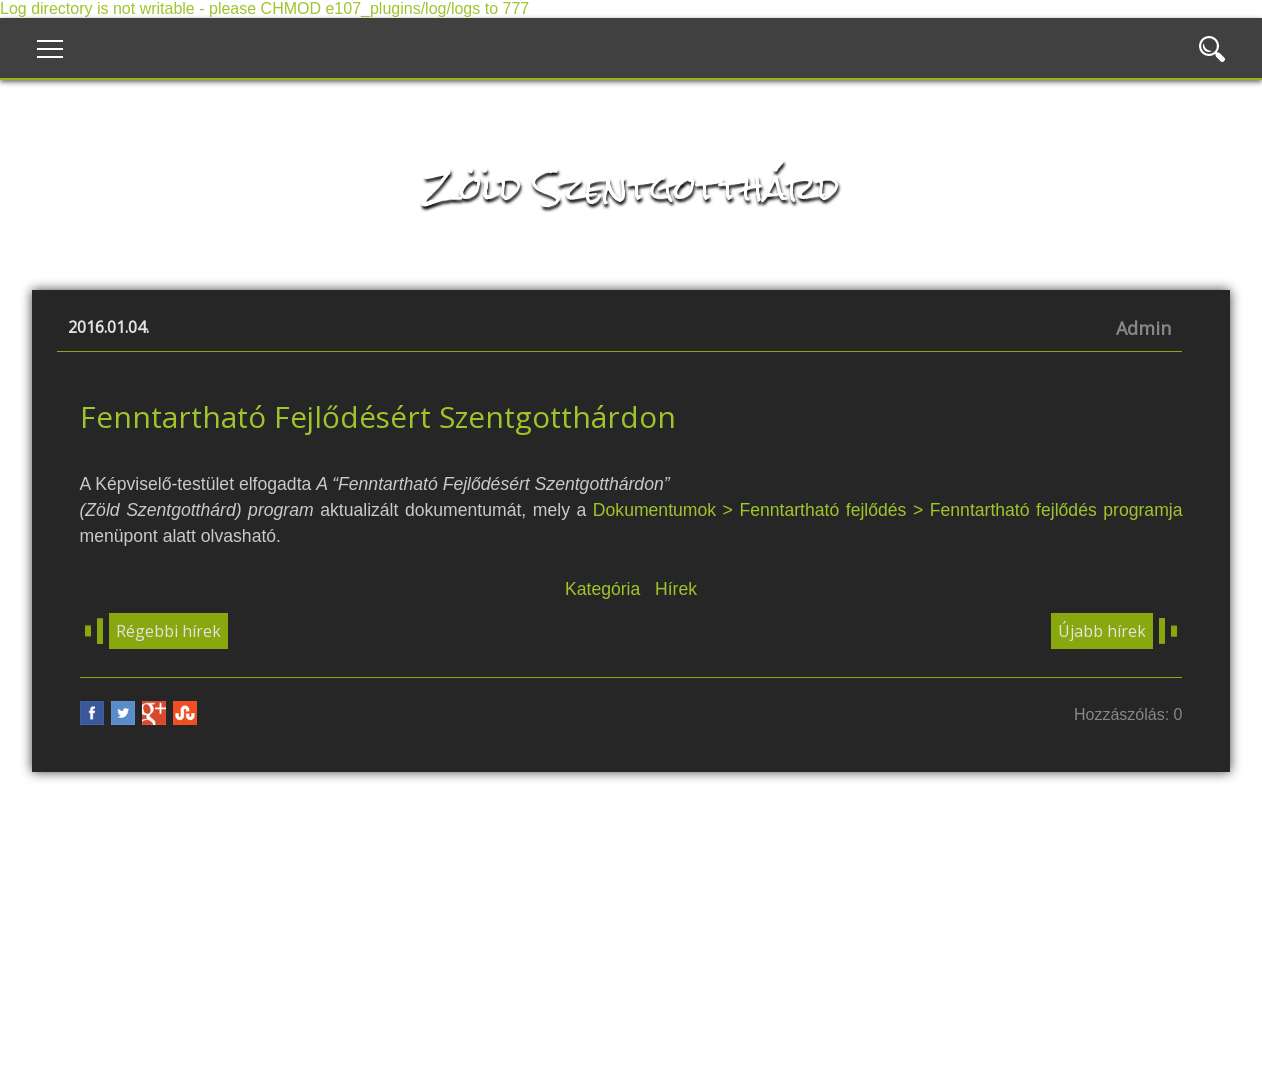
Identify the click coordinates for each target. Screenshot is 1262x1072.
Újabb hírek (1102, 631)
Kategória (602, 589)
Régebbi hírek (168, 631)
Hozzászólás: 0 (1128, 714)
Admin (1143, 328)
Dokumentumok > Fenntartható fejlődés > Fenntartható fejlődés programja (888, 510)
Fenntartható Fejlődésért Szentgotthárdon (378, 416)
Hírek (676, 589)
